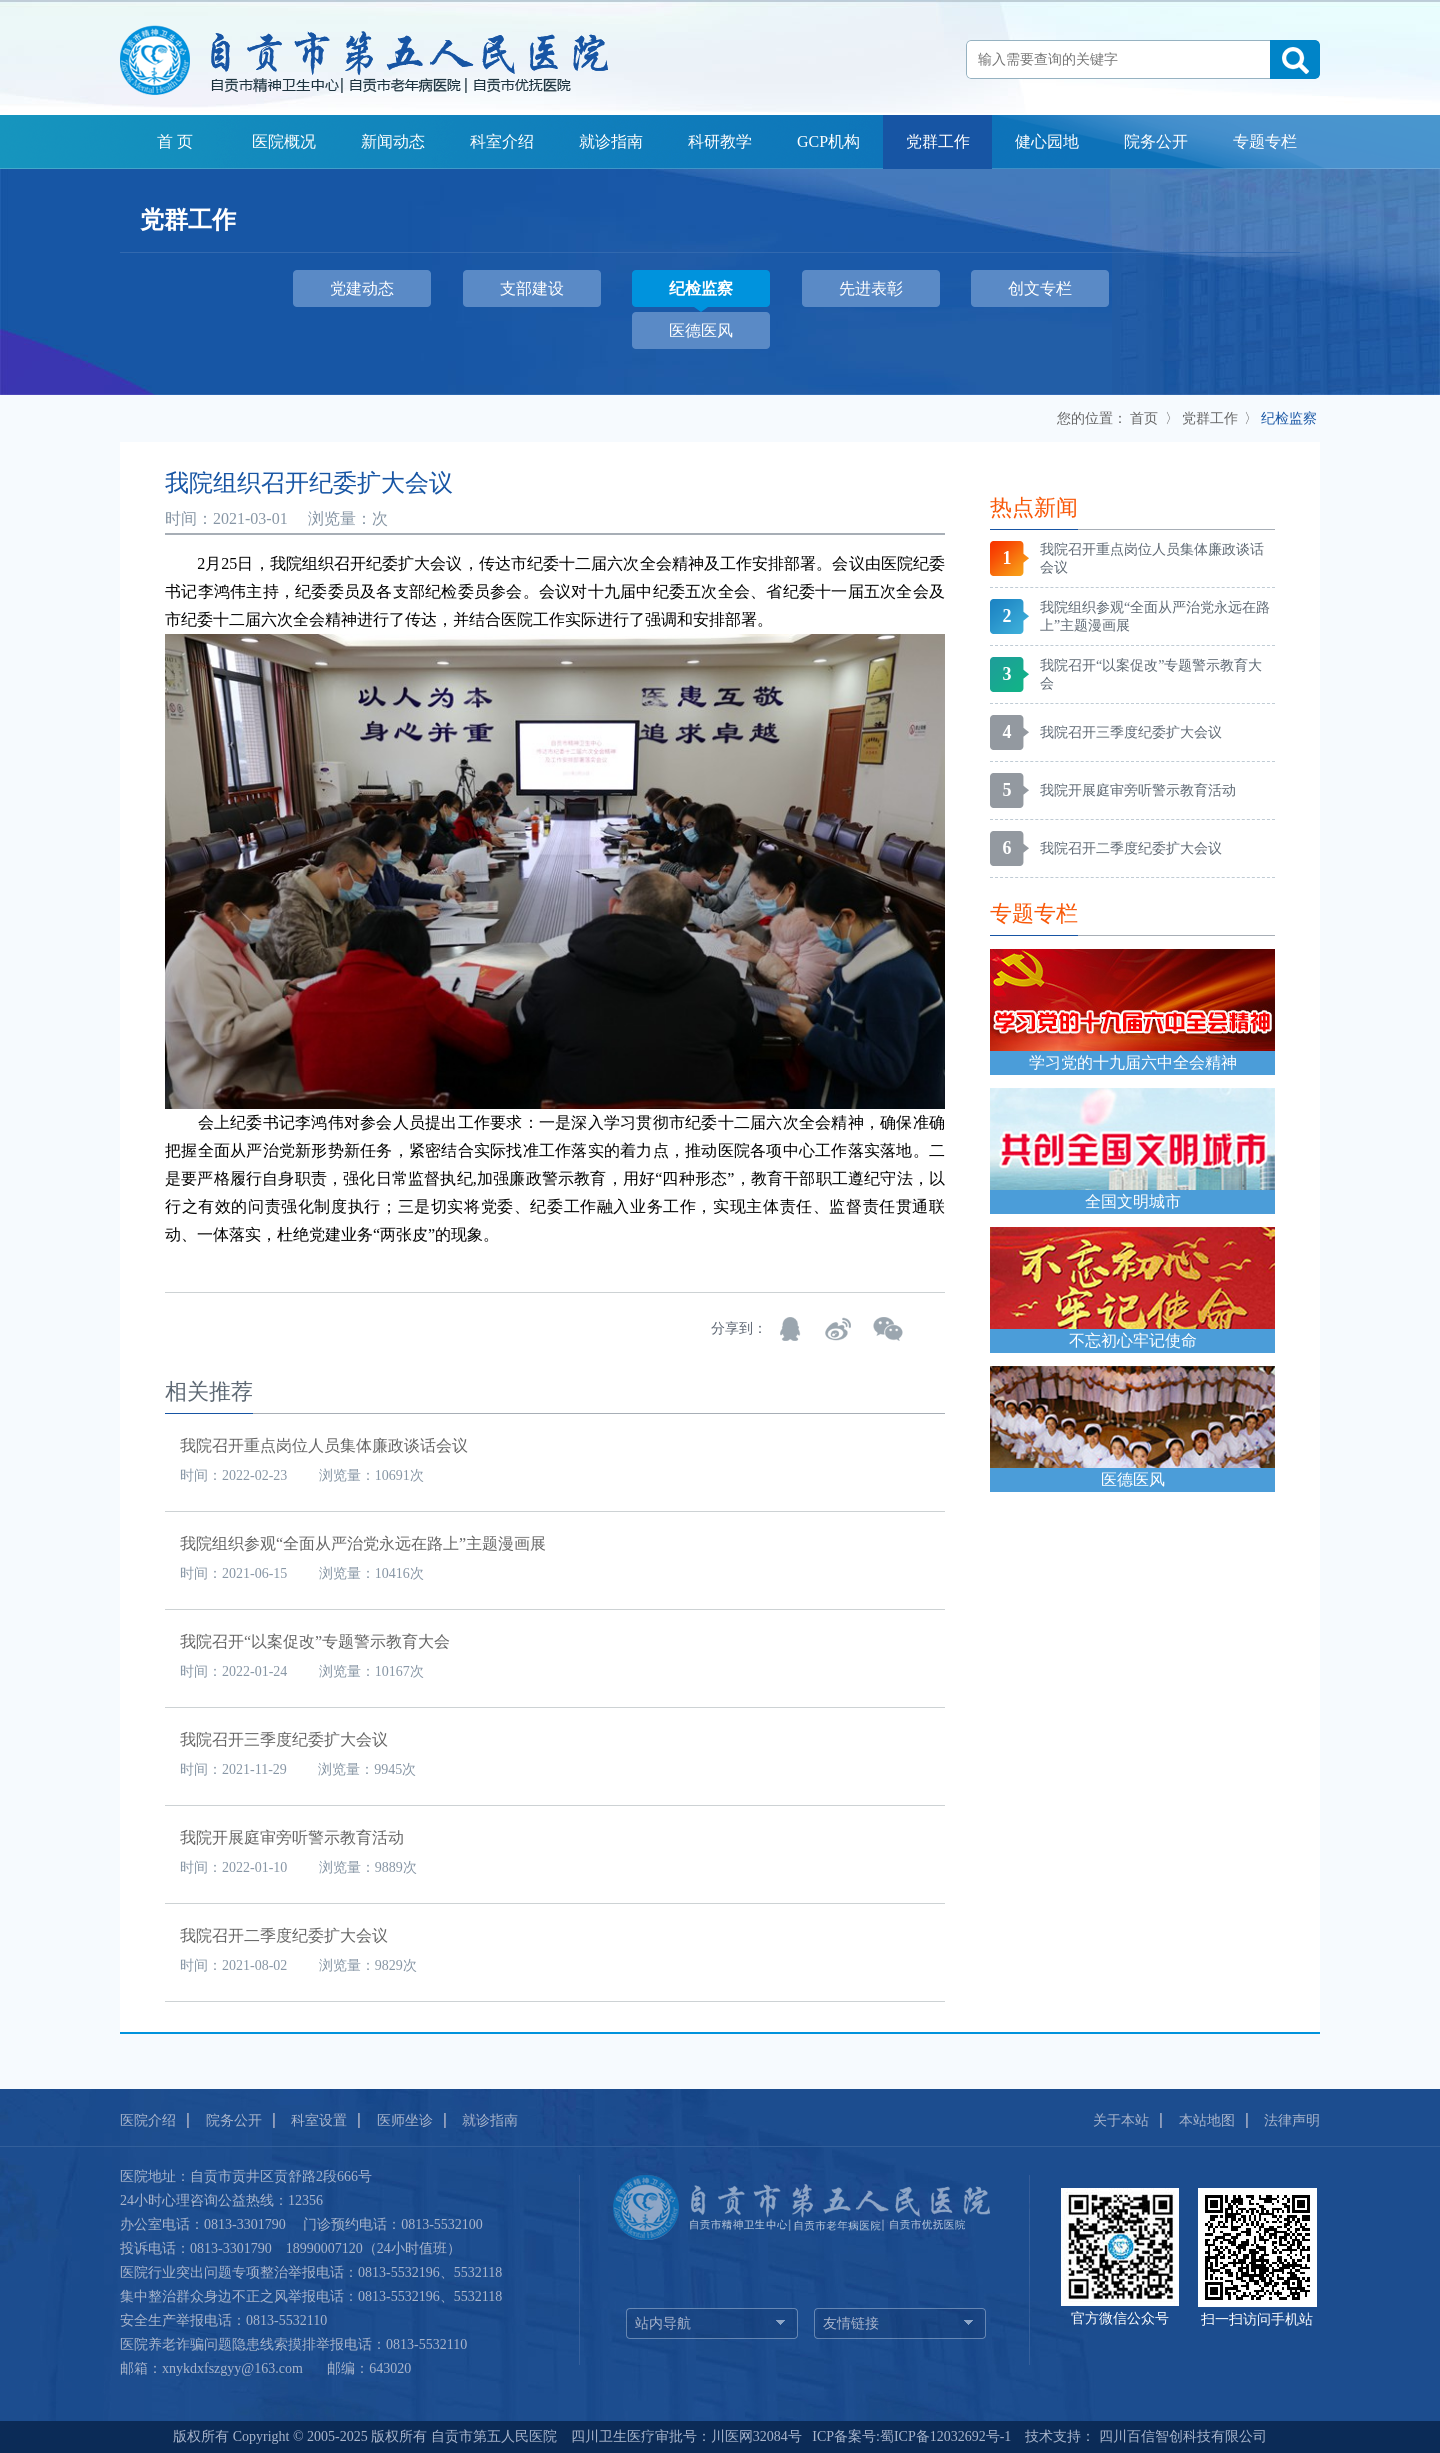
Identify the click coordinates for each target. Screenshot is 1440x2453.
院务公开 (1156, 141)
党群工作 (938, 141)
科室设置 (319, 2120)
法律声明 (1292, 2120)
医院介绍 (148, 2120)
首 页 (175, 141)
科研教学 (720, 141)
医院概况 (284, 141)
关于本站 (1121, 2120)
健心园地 (1047, 141)
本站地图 (1207, 2120)
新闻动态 (393, 141)
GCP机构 (828, 141)
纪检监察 (1289, 418)
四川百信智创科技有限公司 (1181, 2436)
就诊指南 (611, 141)
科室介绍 (502, 141)
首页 (1144, 418)
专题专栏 (1265, 141)
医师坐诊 (405, 2120)
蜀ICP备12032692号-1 (945, 2436)
